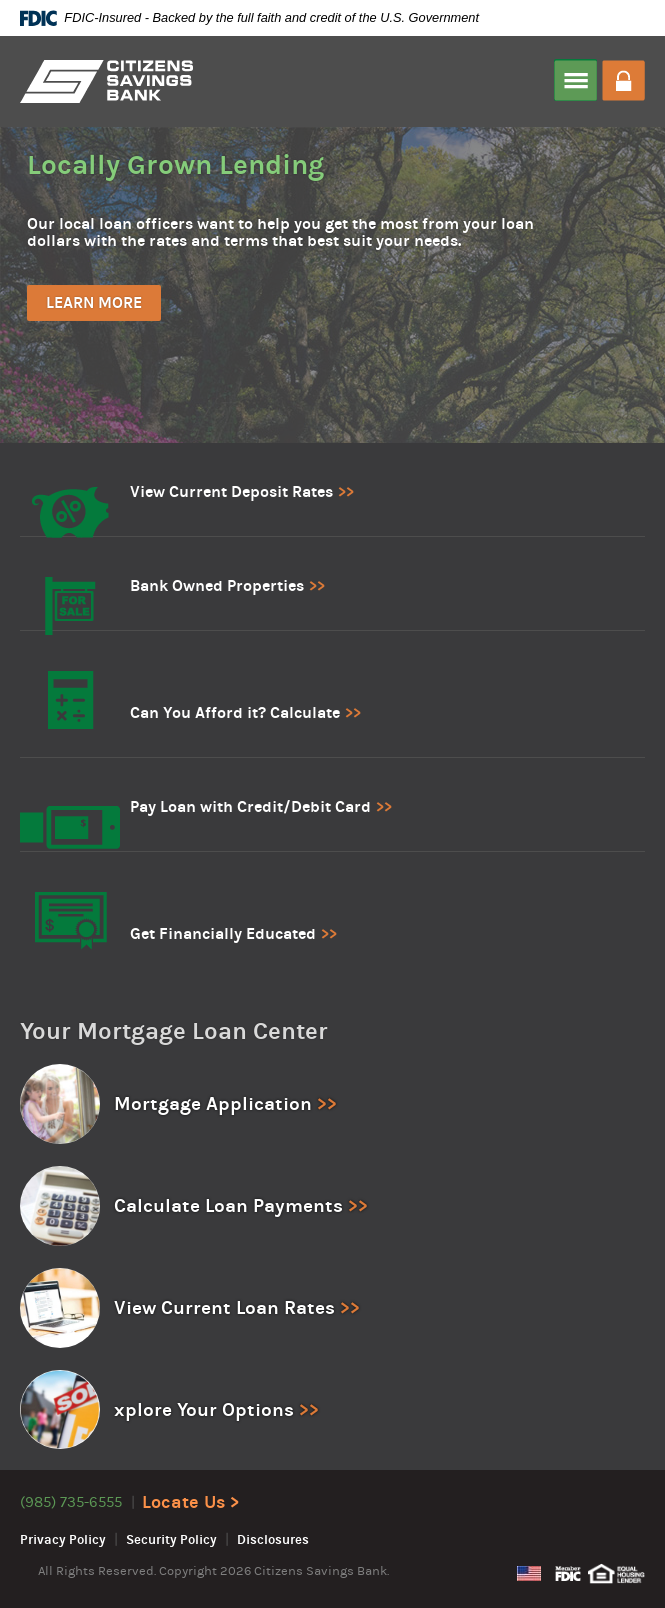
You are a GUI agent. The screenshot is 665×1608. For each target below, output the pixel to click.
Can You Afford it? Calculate (235, 712)
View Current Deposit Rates (231, 491)
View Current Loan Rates (224, 1308)
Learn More (94, 302)
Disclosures (273, 1540)
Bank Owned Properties (217, 585)
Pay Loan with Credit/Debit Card (250, 806)
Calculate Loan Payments (228, 1206)
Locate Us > (190, 1502)
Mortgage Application (213, 1104)
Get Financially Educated (223, 933)
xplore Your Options (204, 1410)
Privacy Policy (63, 1540)
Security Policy (171, 1540)
